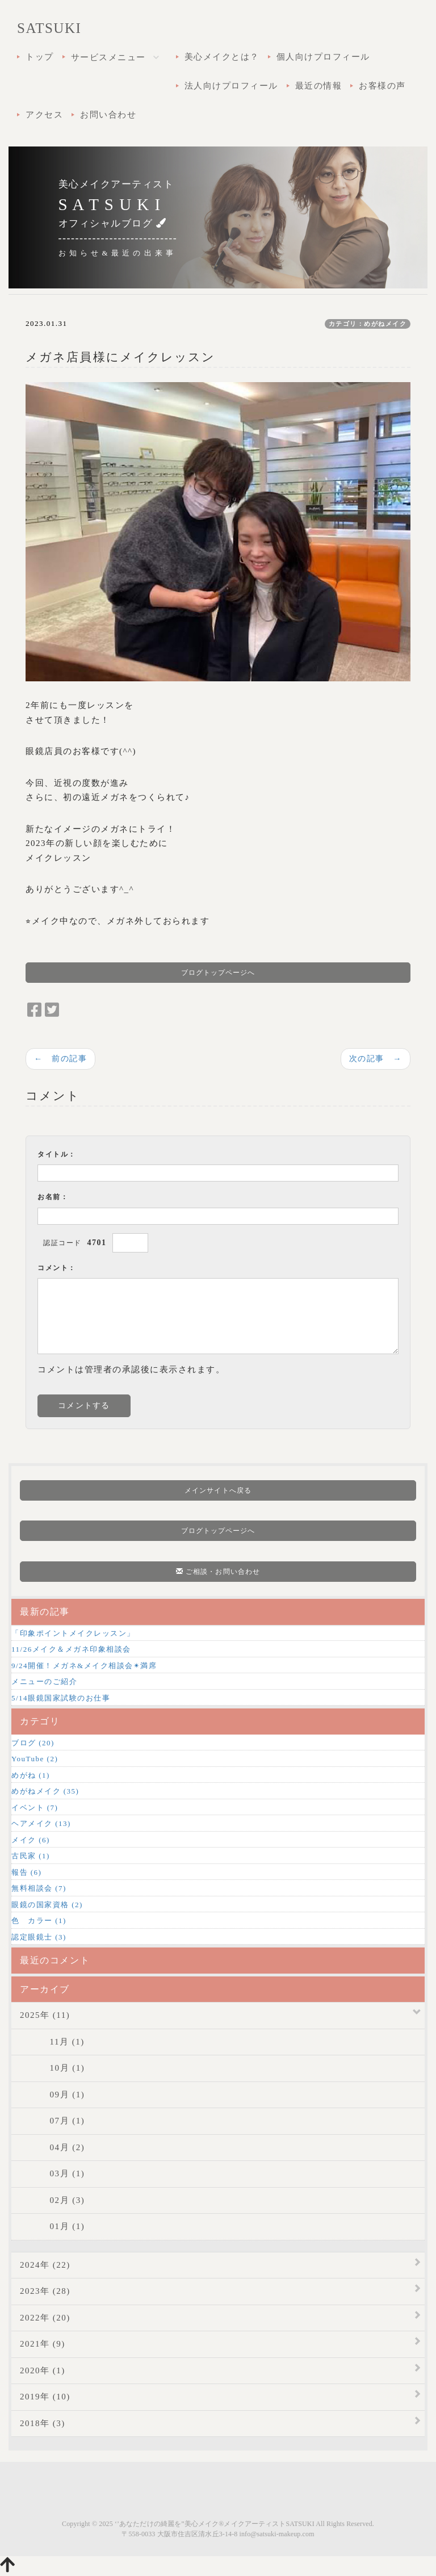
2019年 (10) (45, 2396)
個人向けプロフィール (323, 56)
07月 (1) (52, 2120)
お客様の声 (382, 85)
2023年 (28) (45, 2291)
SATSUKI (49, 28)
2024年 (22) (45, 2264)
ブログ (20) (32, 1743)
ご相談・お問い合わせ (218, 1572)
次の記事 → (375, 1058)
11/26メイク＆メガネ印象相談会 (71, 1649)
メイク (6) (30, 1840)
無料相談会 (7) (38, 1888)
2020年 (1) (42, 2370)
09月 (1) (52, 2094)
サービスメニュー (119, 58)
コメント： (56, 1268)
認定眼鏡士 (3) (38, 1937)
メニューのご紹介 (44, 1681)
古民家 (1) (30, 1856)
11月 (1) (52, 2041)
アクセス (44, 114)
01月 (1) (52, 2226)
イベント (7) (34, 1807)
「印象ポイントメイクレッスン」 (73, 1633)
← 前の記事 (60, 1058)
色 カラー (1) (38, 1920)
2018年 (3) (42, 2423)
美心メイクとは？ (222, 56)
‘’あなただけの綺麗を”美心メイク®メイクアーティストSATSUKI (215, 2524)
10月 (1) (52, 2067)
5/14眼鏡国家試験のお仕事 (60, 1698)
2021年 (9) (42, 2343)
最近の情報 (318, 85)
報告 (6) (26, 1872)
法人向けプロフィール (231, 85)
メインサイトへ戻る (218, 1490)
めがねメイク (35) (45, 1791)
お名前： (52, 1197)
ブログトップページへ (218, 973)
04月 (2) (52, 2147)
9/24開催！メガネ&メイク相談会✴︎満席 (84, 1665)
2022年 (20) (45, 2317)
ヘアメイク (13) (41, 1823)
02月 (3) (52, 2200)
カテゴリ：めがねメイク (368, 323)
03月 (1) (52, 2173)
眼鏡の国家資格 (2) (47, 1904)
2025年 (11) (45, 2015)
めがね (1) (30, 1775)
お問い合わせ (108, 114)
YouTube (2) (34, 1758)
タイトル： (56, 1154)
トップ (40, 56)
